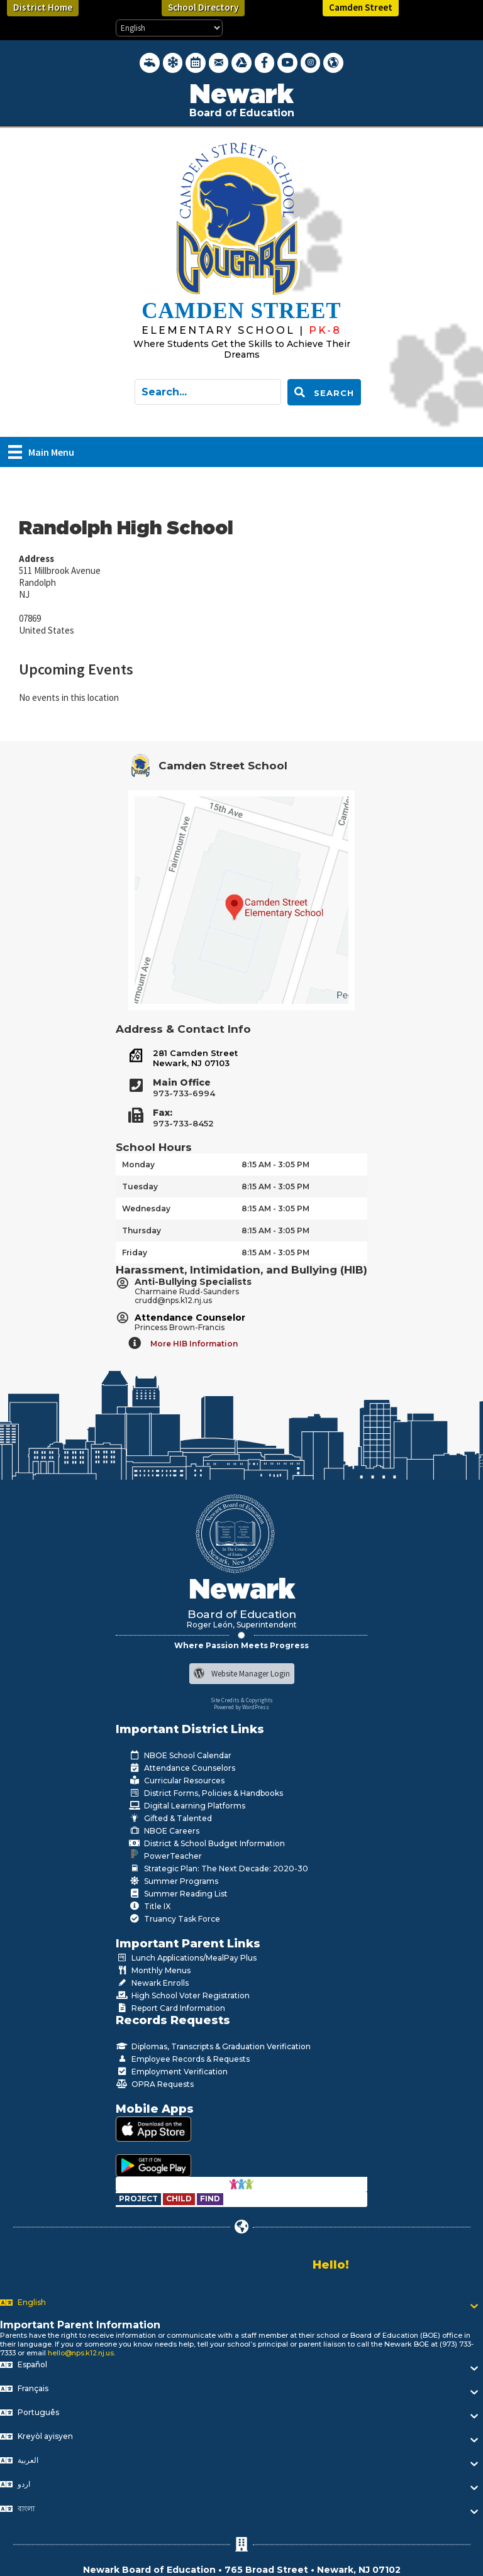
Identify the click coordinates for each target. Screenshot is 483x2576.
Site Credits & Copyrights (242, 1700)
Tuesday (140, 1186)
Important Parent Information (80, 2325)
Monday (138, 1164)
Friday (134, 1252)
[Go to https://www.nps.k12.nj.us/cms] (225, 330)
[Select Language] (169, 27)
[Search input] (208, 392)
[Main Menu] (41, 452)
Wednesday (146, 1208)
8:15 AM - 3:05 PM (275, 1164)
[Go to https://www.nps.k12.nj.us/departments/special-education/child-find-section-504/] (139, 2198)
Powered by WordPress (241, 1707)
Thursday (141, 1230)
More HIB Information (194, 1343)
